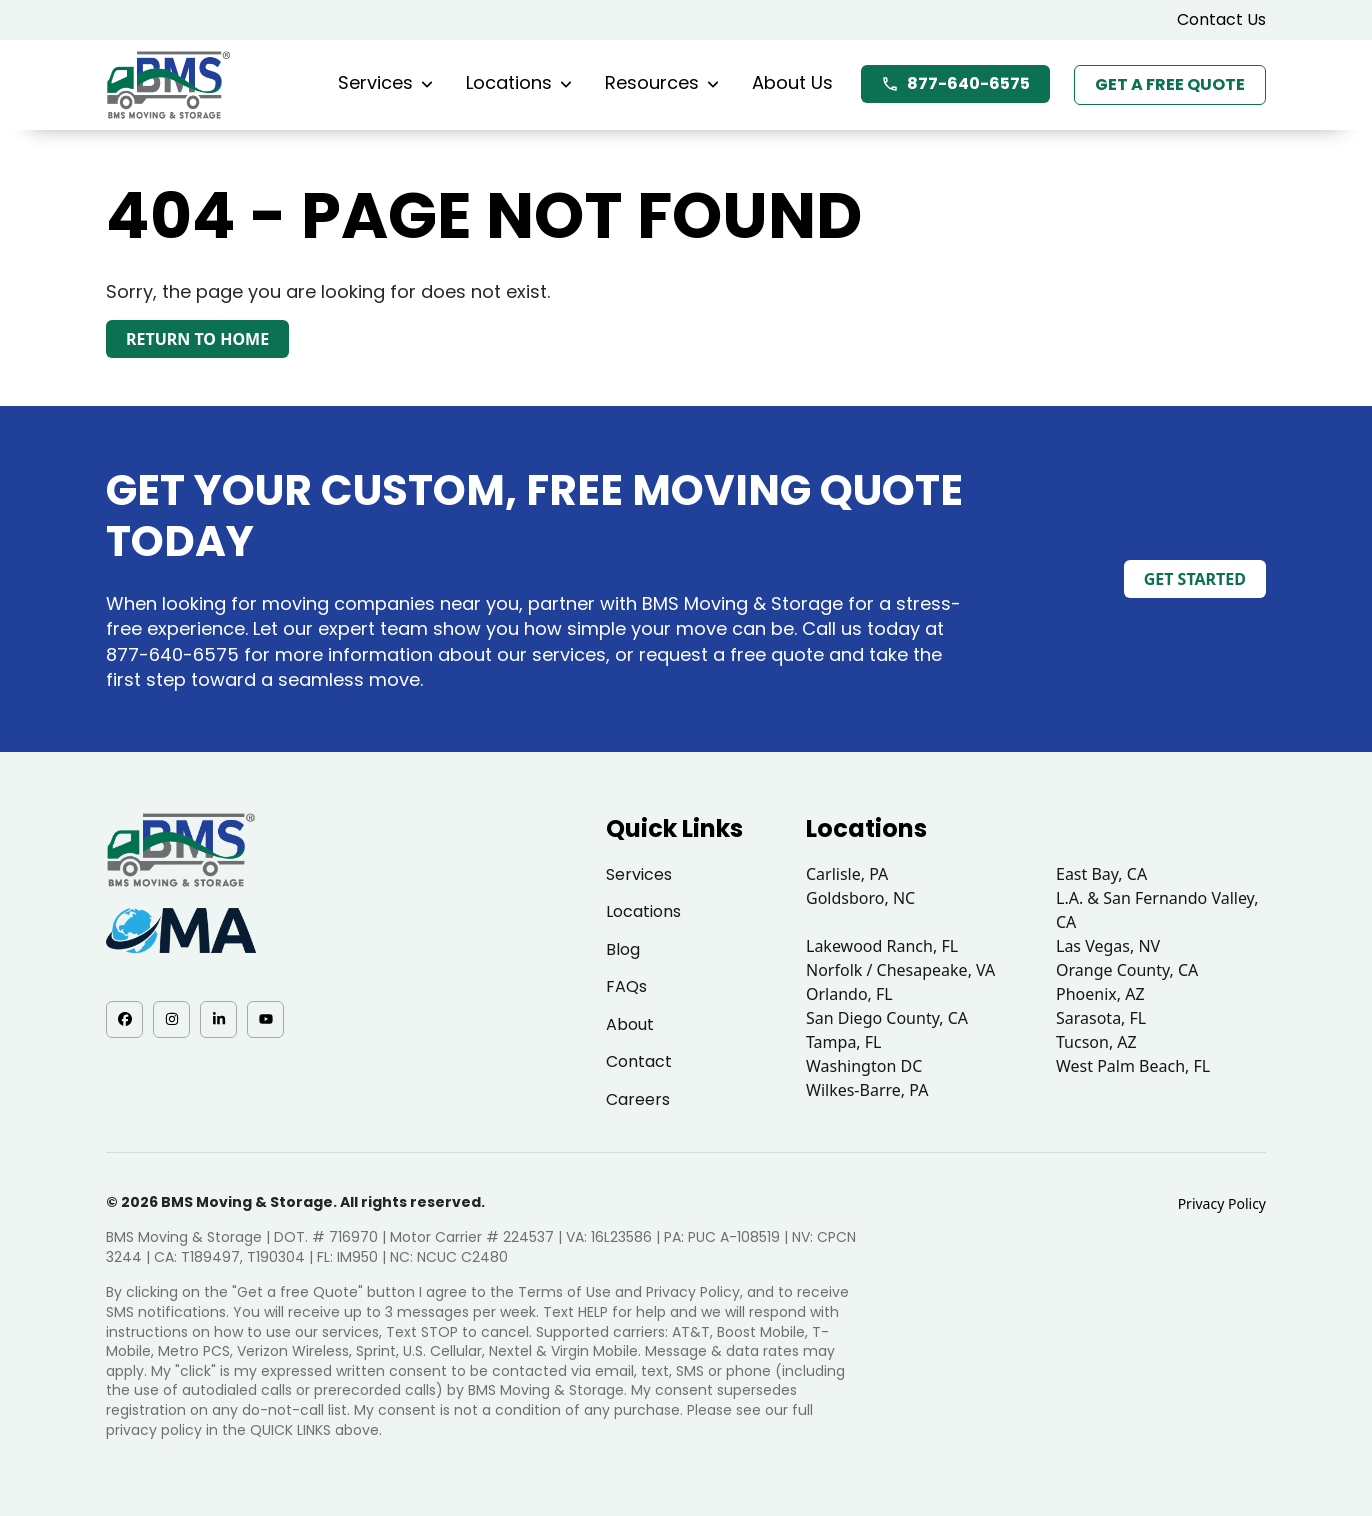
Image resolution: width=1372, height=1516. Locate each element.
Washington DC (864, 1066)
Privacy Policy (1222, 1203)
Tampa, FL (844, 1042)
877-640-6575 (955, 83)
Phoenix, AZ (1100, 994)
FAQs (626, 986)
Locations (519, 82)
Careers (638, 1099)
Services (385, 82)
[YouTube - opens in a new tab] (265, 1019)
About (630, 1024)
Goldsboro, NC (860, 898)
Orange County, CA (1127, 970)
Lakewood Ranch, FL (882, 946)
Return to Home (197, 339)
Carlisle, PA (847, 874)
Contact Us (1221, 19)
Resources (662, 82)
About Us (792, 82)
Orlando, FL (849, 994)
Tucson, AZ (1096, 1042)
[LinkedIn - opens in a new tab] (218, 1019)
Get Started (1195, 579)
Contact (639, 1061)
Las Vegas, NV (1108, 946)
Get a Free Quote (1170, 84)
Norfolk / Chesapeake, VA (900, 970)
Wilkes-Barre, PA (867, 1090)
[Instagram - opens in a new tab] (171, 1019)
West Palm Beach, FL (1133, 1066)
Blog (623, 949)
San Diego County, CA (887, 1018)
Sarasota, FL (1101, 1018)
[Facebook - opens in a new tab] (124, 1019)
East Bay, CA (1101, 874)
